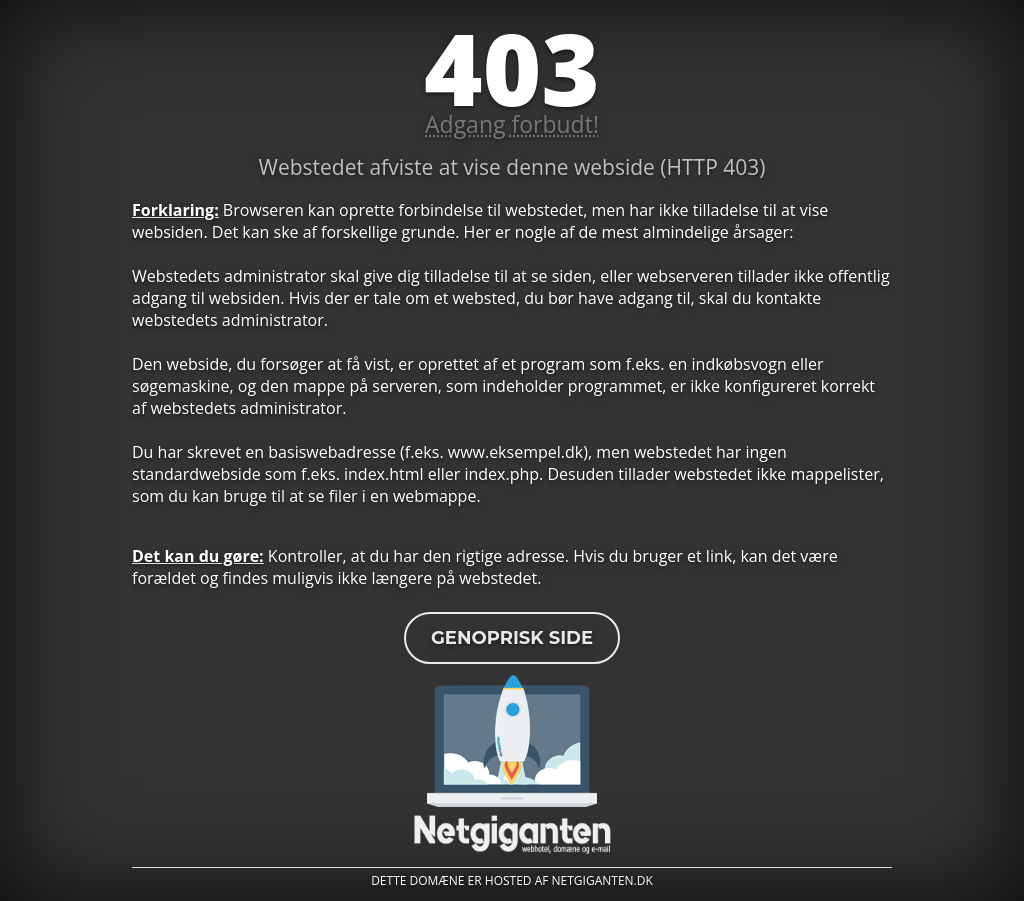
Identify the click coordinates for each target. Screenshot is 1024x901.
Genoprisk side (512, 638)
